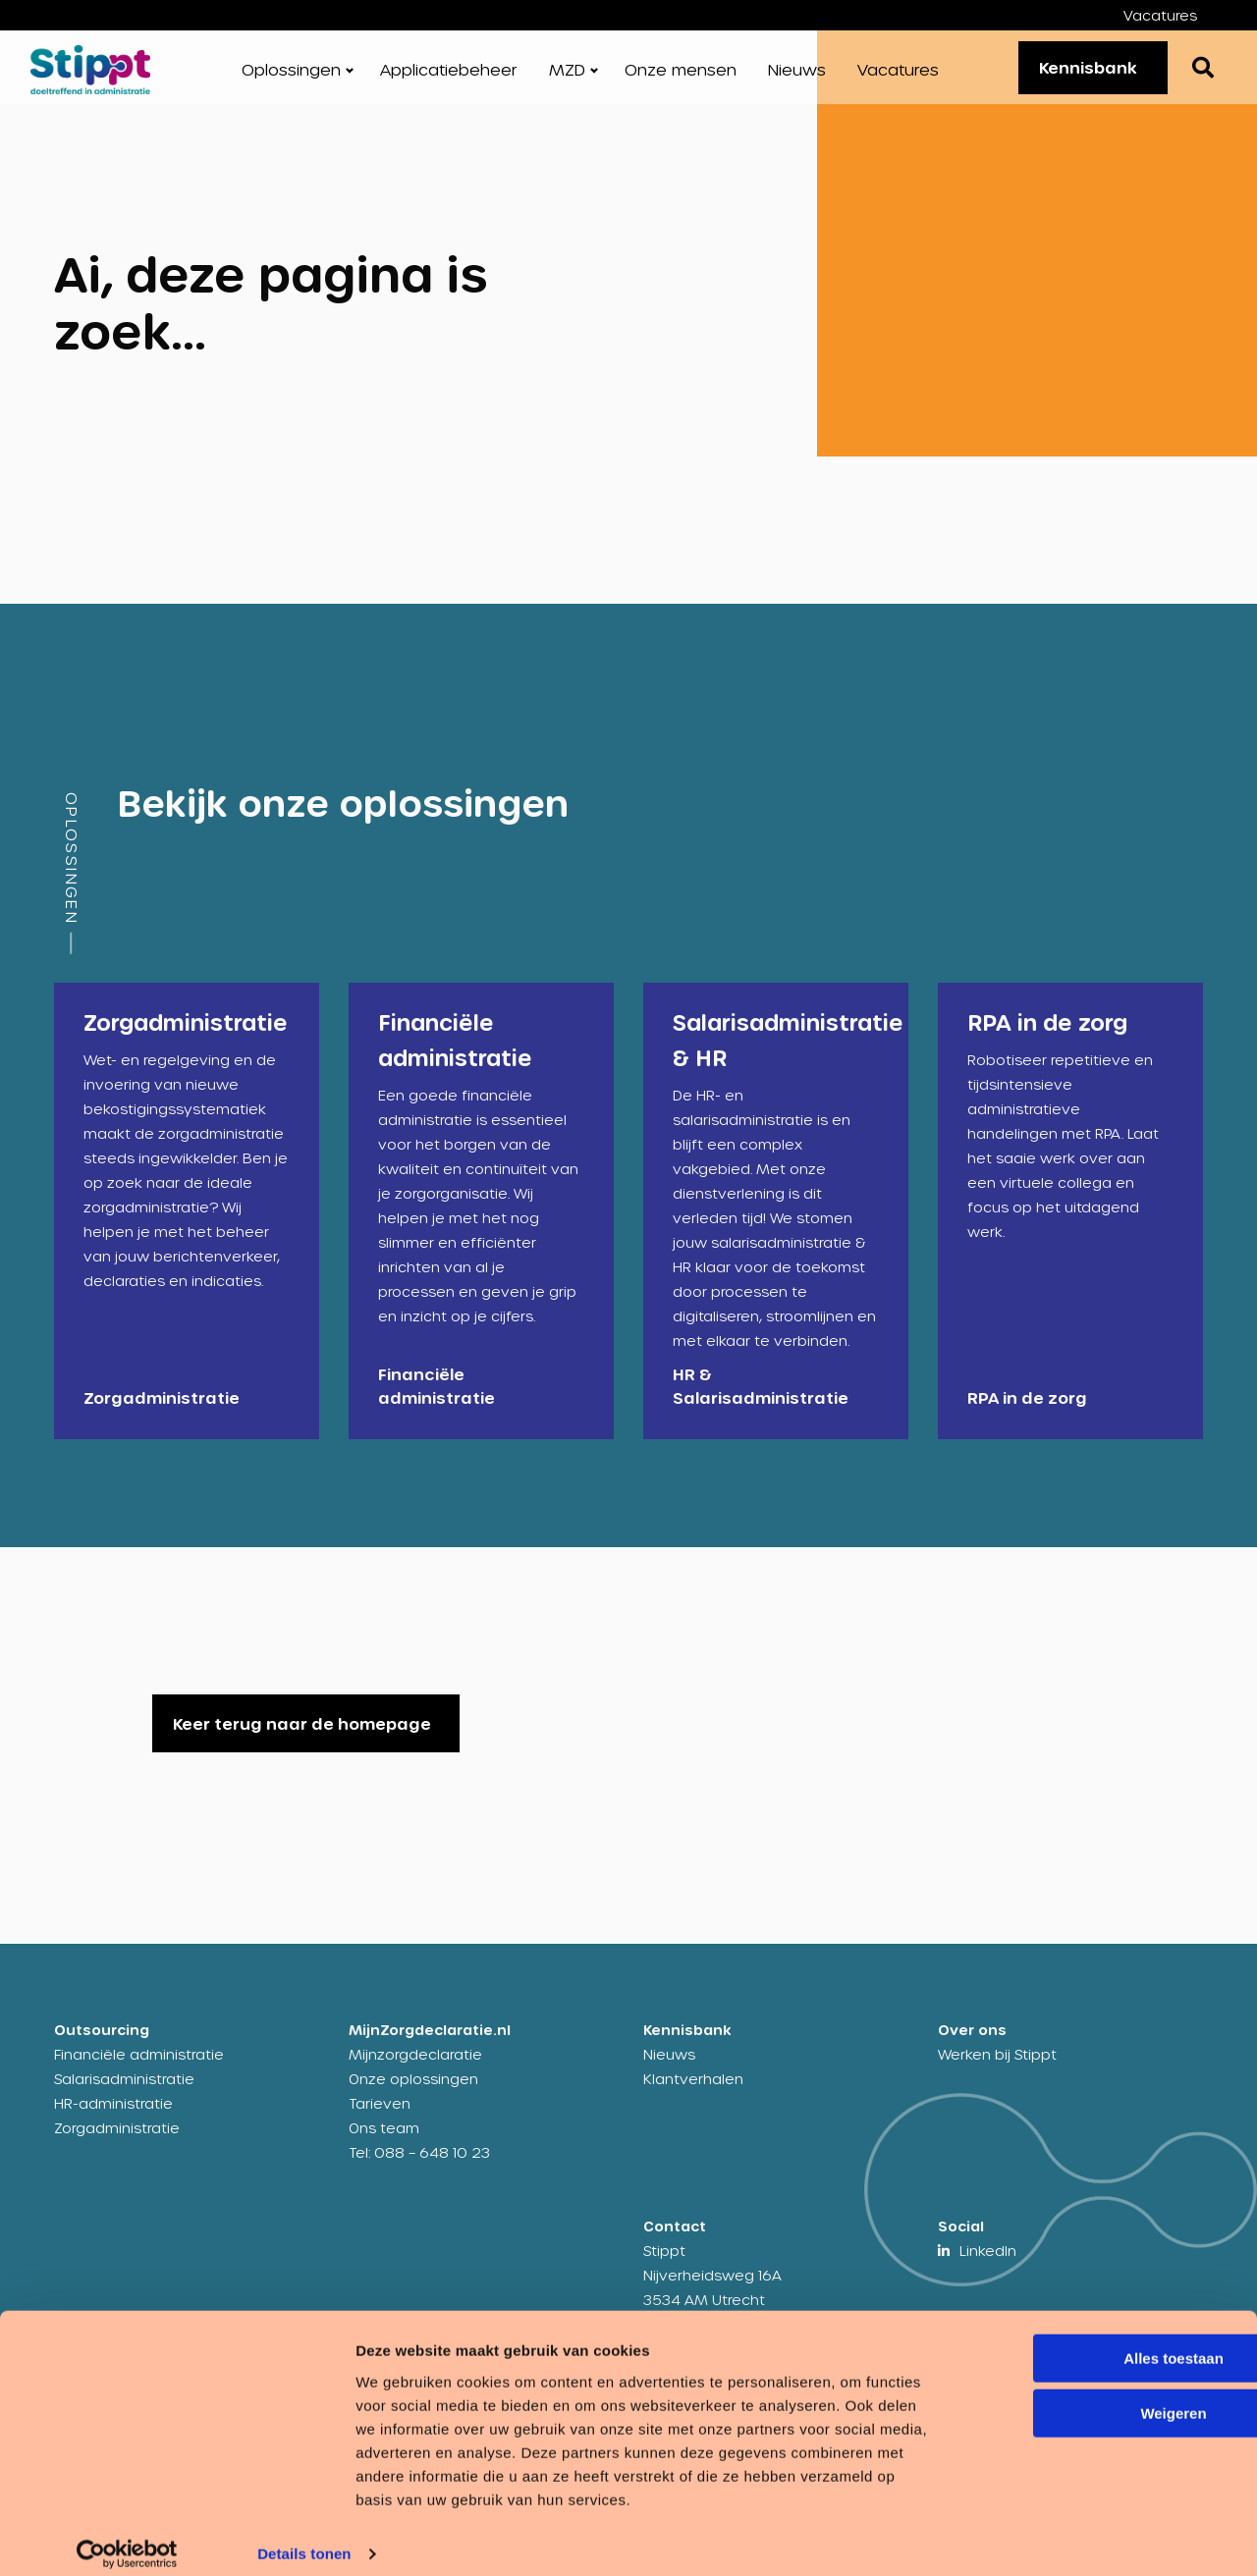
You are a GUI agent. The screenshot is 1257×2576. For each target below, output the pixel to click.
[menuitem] (1175, 15)
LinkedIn (987, 2267)
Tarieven (379, 2120)
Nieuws (797, 78)
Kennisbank (1078, 75)
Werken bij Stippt (997, 2071)
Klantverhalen (693, 2095)
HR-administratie (113, 2120)
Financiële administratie (139, 2071)
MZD (567, 78)
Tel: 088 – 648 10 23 (419, 2169)
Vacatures (1160, 15)
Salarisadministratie (124, 2095)
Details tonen (304, 2537)
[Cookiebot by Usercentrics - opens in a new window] (127, 2537)
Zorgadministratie (117, 2144)
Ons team (384, 2144)
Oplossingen (291, 78)
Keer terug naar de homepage (302, 1740)
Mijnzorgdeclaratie (415, 2071)
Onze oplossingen (413, 2095)
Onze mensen (681, 78)
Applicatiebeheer (449, 78)
